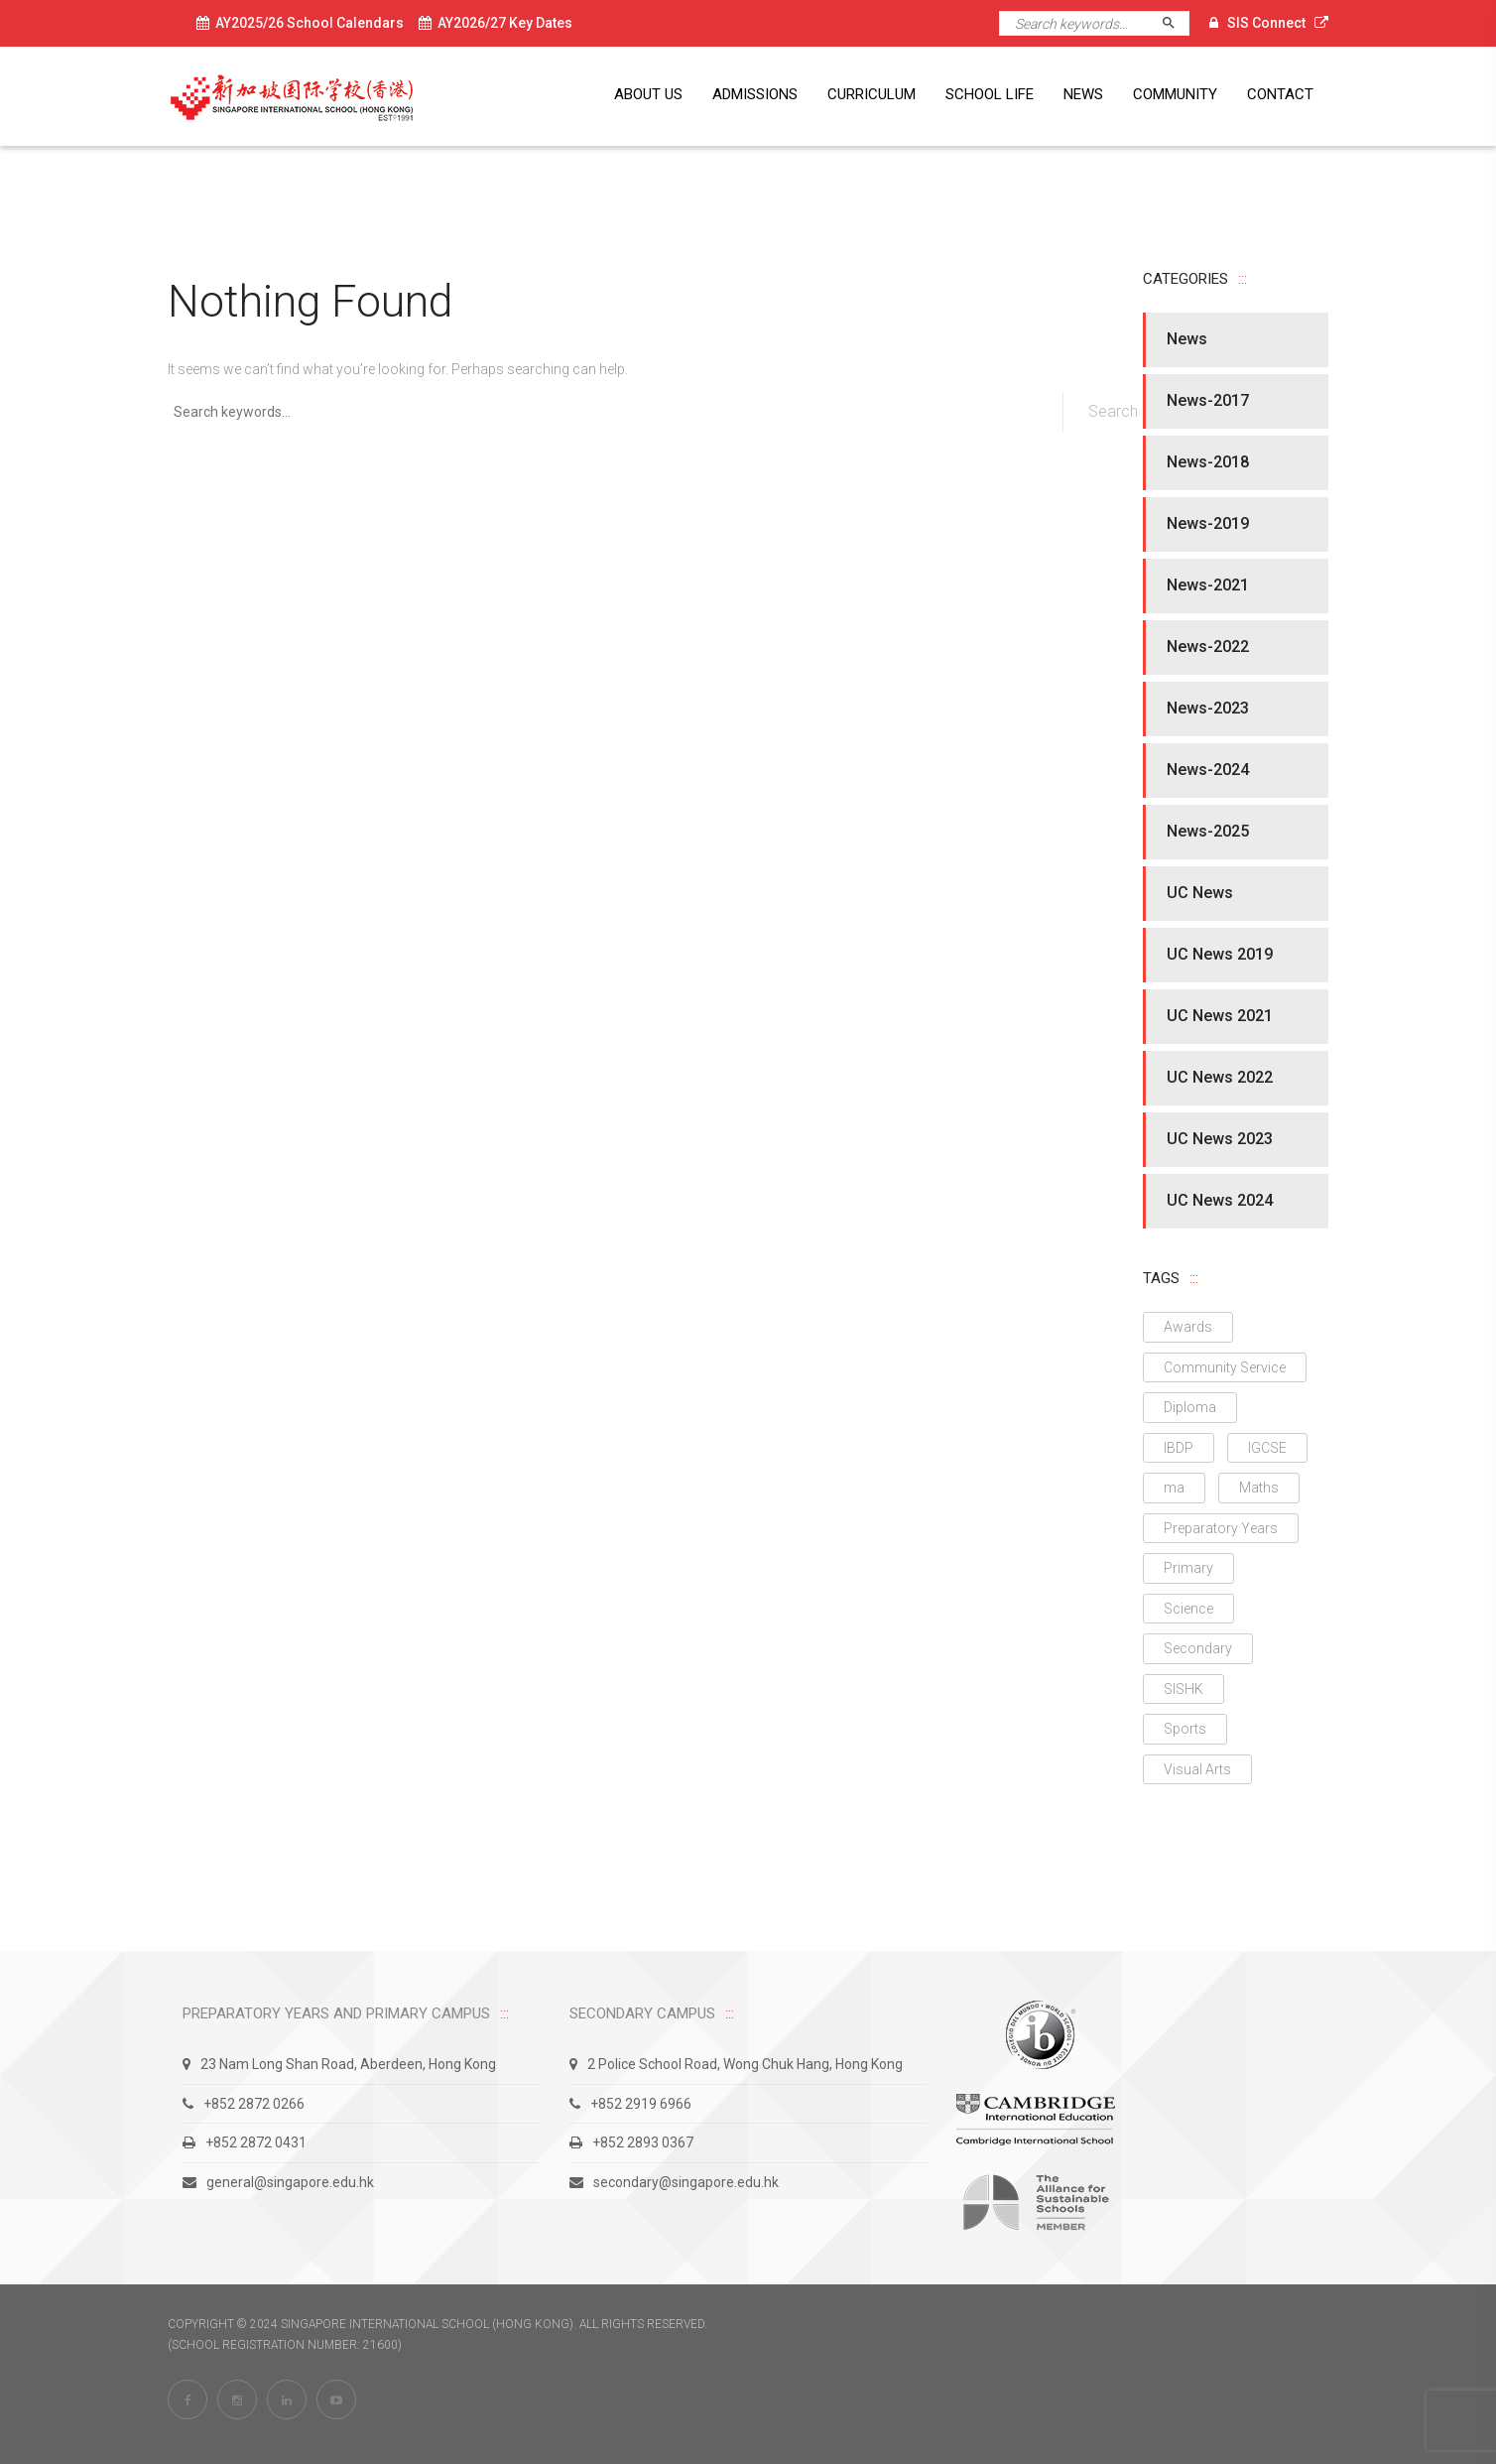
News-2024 (1208, 769)
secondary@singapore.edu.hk (674, 2182)
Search (1177, 23)
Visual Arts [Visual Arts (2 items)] (1197, 1769)
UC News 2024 (1220, 1200)
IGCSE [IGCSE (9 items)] (1267, 1448)
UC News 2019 (1220, 954)
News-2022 (1208, 646)
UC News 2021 (1220, 1015)
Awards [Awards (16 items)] (1188, 1327)
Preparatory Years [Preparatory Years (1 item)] (1221, 1528)
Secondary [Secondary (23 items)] (1198, 1648)
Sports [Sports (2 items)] (1185, 1729)
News (1187, 338)
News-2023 (1208, 708)
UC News (1200, 892)
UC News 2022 (1220, 1077)
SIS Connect (1266, 23)
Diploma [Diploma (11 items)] (1190, 1407)
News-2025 (1208, 831)
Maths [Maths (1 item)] (1259, 1487)
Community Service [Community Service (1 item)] (1225, 1367)
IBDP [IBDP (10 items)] (1178, 1448)
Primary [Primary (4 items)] (1188, 1568)
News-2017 (1208, 400)
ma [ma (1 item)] (1174, 1487)
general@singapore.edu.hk (278, 2182)
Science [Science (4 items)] (1188, 1609)
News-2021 (1208, 585)
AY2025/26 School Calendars (300, 23)
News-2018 (1208, 462)
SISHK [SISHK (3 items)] (1183, 1689)
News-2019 (1208, 523)
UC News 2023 (1220, 1138)
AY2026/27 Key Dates (495, 23)
